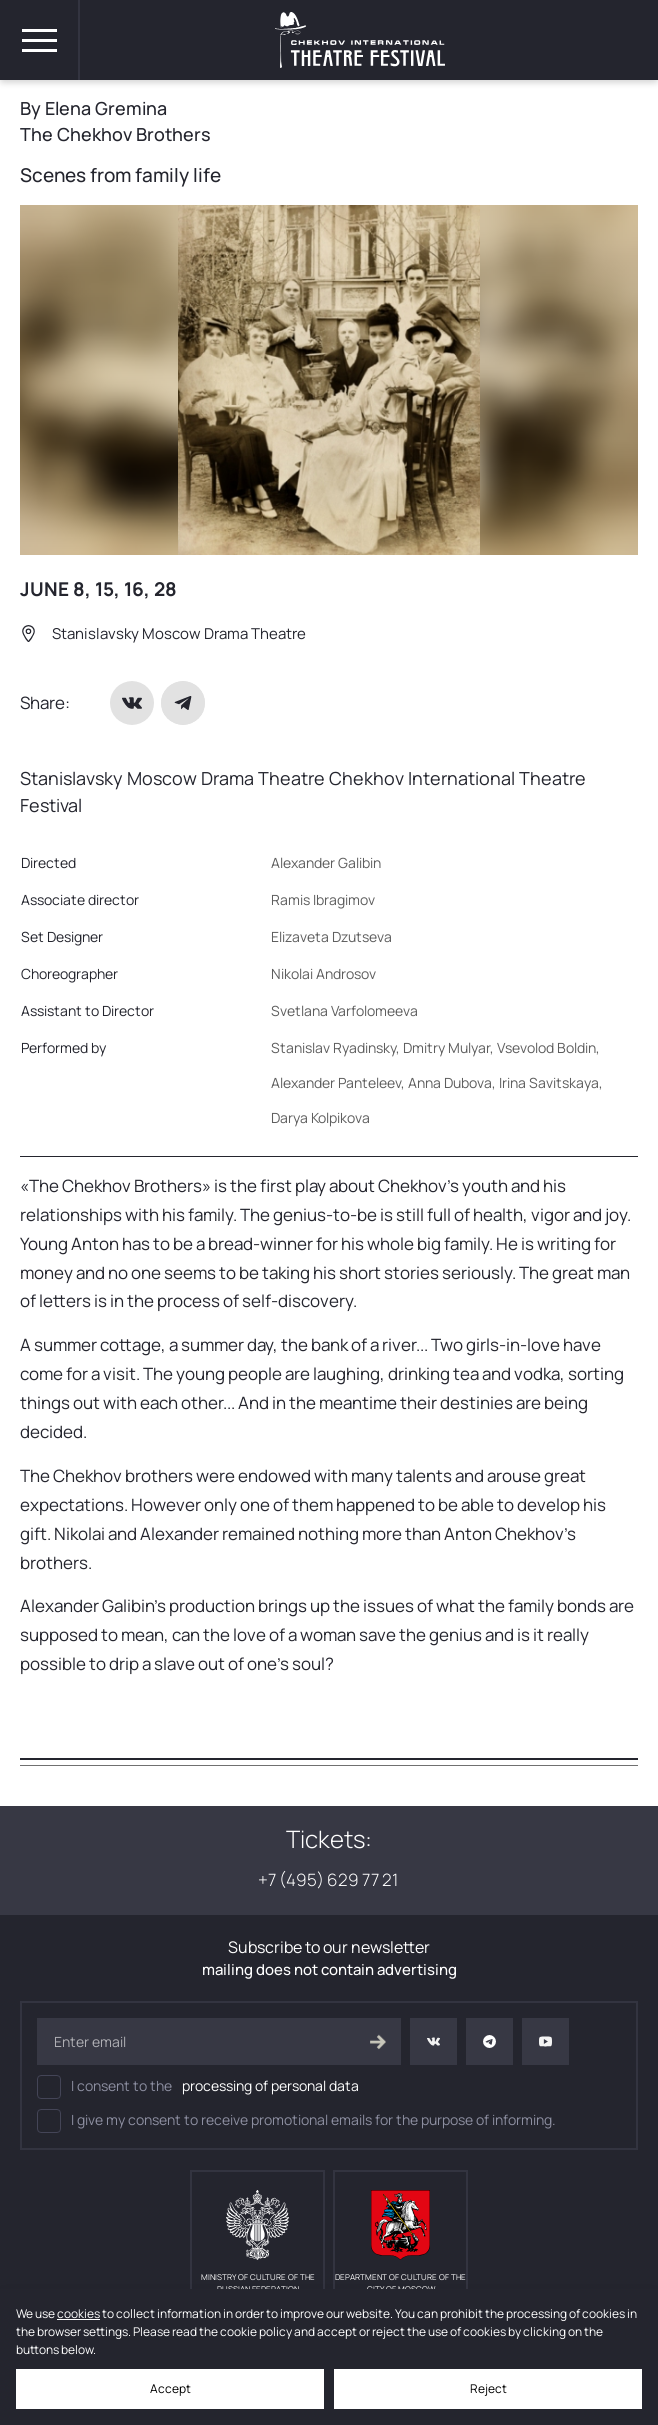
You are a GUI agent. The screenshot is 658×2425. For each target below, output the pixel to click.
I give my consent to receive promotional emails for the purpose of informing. (296, 2121)
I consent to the (198, 2087)
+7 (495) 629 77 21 (329, 1879)
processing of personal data (270, 2085)
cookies (78, 2313)
